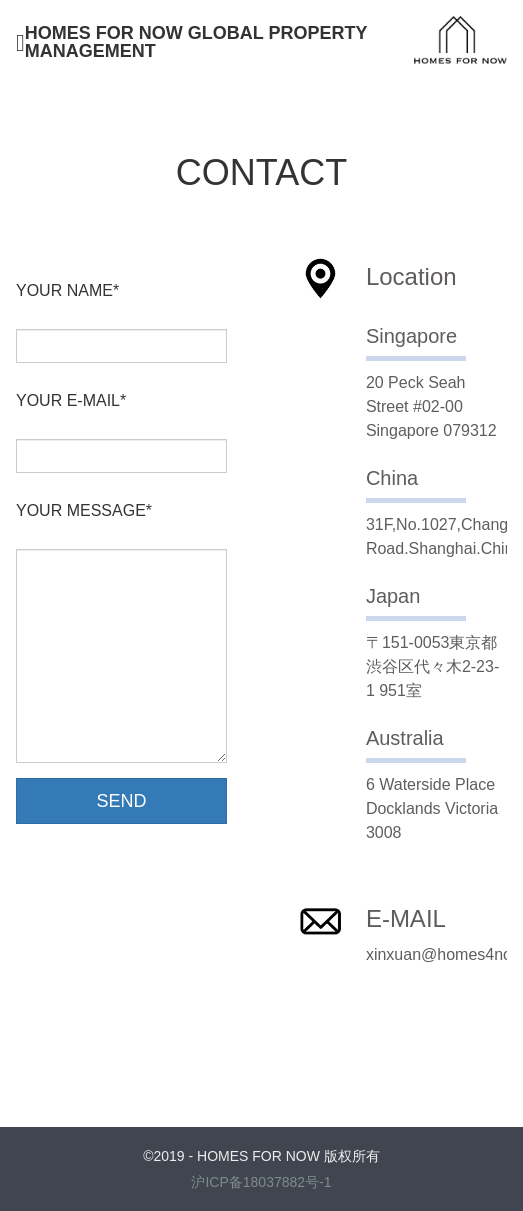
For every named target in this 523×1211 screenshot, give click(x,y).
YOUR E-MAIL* (71, 401)
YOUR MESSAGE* (84, 511)
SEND (122, 801)
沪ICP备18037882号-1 (261, 1182)
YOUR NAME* (67, 291)
